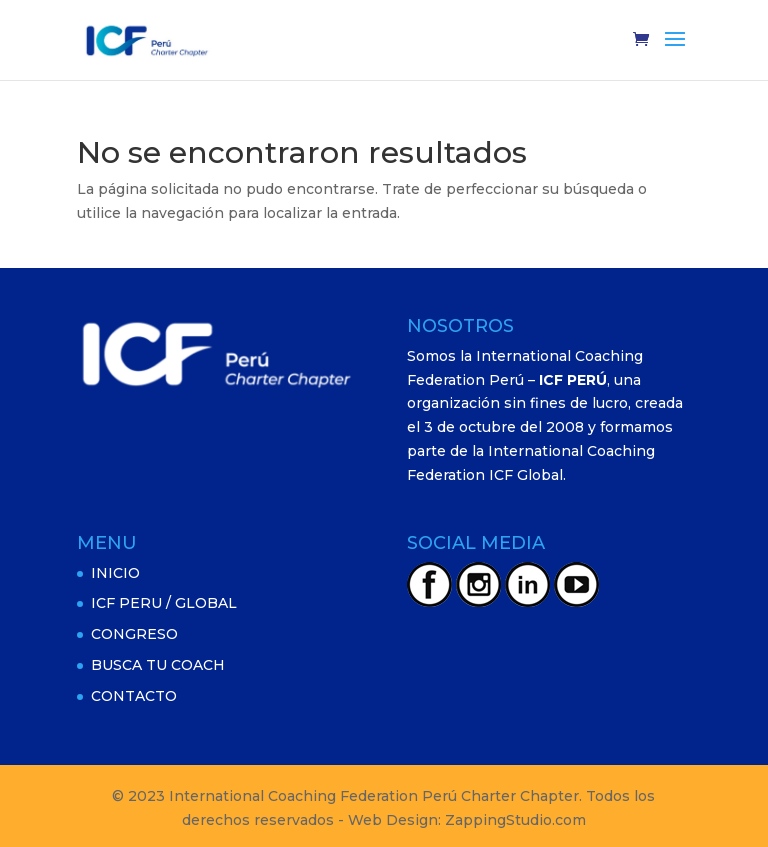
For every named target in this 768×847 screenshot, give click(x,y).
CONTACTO (134, 696)
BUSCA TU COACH (158, 665)
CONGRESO (134, 634)
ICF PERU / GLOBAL (164, 603)
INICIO (115, 573)
